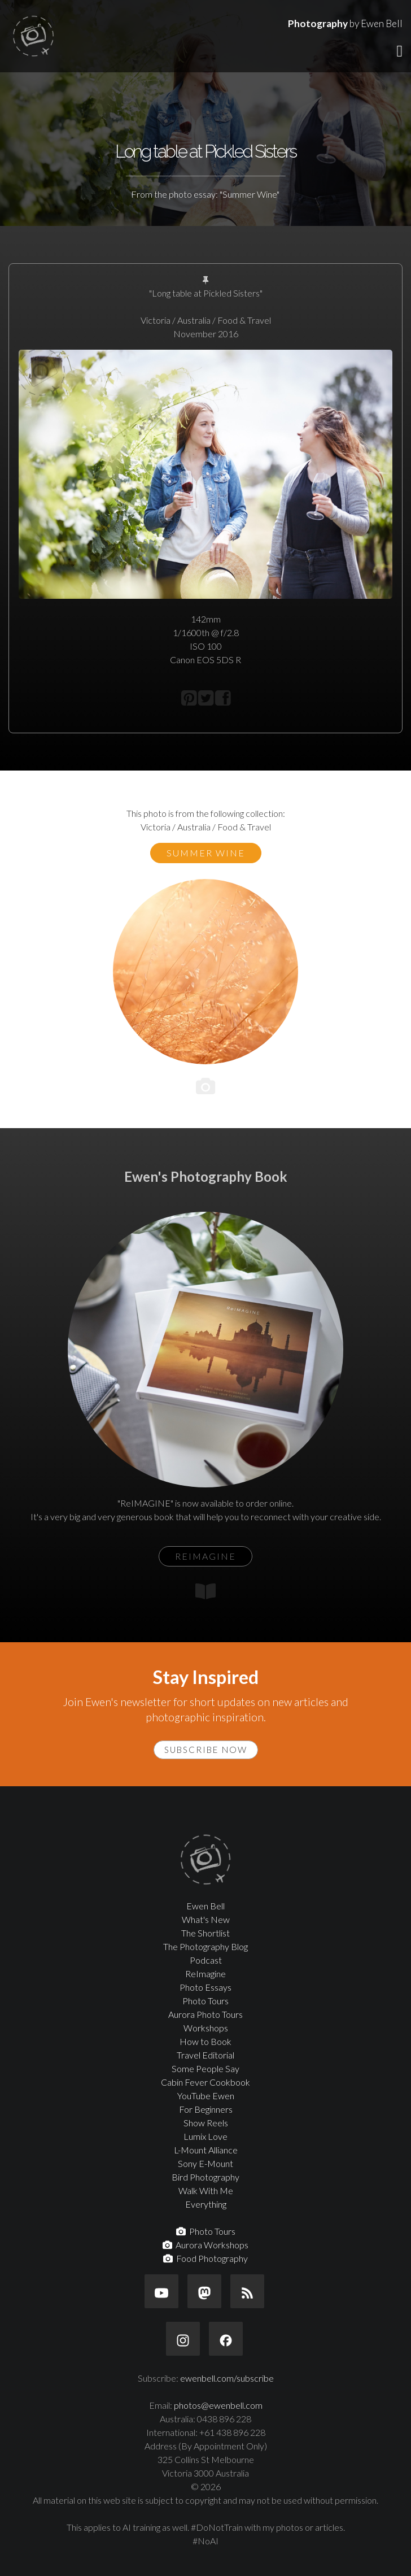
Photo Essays (205, 1987)
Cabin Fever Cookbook (205, 2082)
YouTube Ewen (205, 2095)
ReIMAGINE (205, 1556)
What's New (206, 1919)
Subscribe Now (205, 1749)
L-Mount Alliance (206, 2149)
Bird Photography (205, 2177)
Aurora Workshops (205, 2244)
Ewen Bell (205, 1905)
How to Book (205, 2041)
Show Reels (205, 2122)
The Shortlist (205, 1932)
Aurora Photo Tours (205, 2014)
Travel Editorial (205, 2055)
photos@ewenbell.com (218, 2405)
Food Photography (205, 2258)
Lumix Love (205, 2136)
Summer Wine (206, 852)
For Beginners (206, 2109)
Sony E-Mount (205, 2163)
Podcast (206, 1960)
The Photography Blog (205, 1946)
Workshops (205, 2027)
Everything (205, 2204)
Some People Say (205, 2068)
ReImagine (205, 1973)
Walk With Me (205, 2190)
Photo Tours (205, 2000)
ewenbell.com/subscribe (227, 2378)
